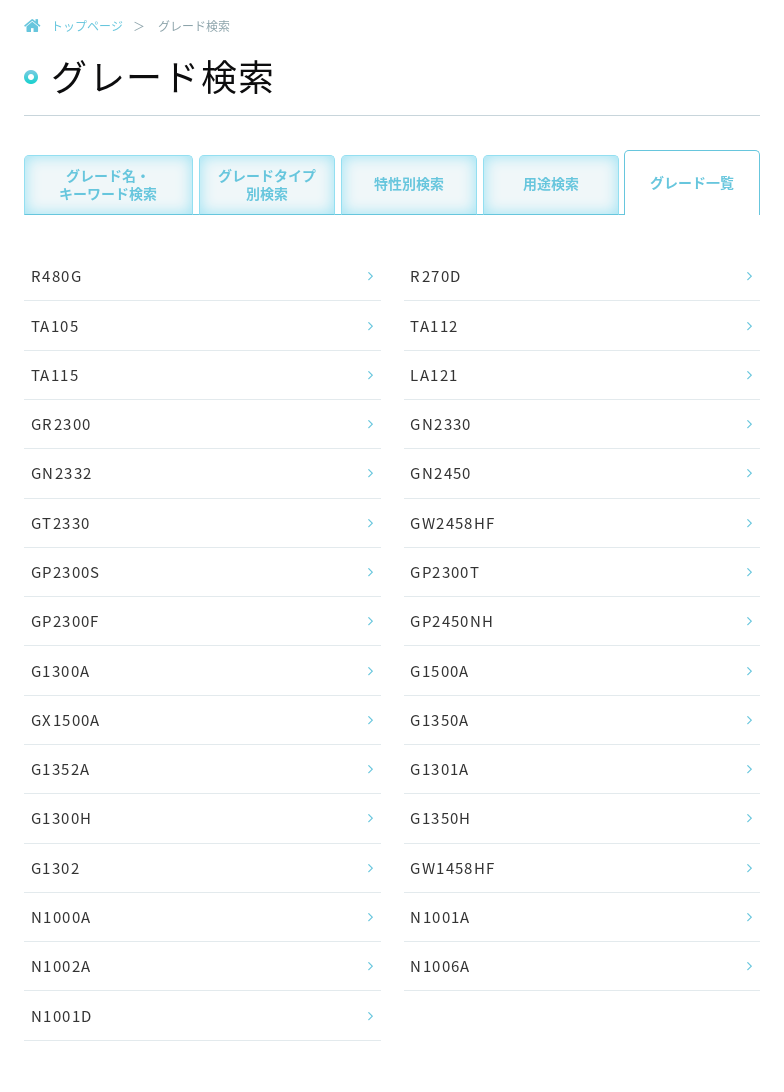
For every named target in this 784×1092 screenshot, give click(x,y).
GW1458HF (452, 868)
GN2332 (61, 473)
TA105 (55, 326)
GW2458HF (452, 523)
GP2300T (445, 572)
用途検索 (551, 183)
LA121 (434, 375)
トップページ (87, 26)
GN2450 (440, 473)
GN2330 (440, 424)
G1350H (440, 818)
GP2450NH (452, 621)
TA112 (434, 326)
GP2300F (65, 621)
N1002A (61, 966)
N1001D (61, 1016)
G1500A (439, 671)
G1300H (61, 818)
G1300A (60, 671)
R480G (56, 276)
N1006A (440, 966)
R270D (435, 276)
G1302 (55, 868)
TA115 (55, 375)
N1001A (440, 917)
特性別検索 (409, 183)
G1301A (439, 769)
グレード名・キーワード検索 (108, 184)
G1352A (60, 769)
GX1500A (66, 720)
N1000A (61, 917)
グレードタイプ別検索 (267, 184)
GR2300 (61, 424)
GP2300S (66, 572)
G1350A (439, 720)
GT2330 (60, 523)
